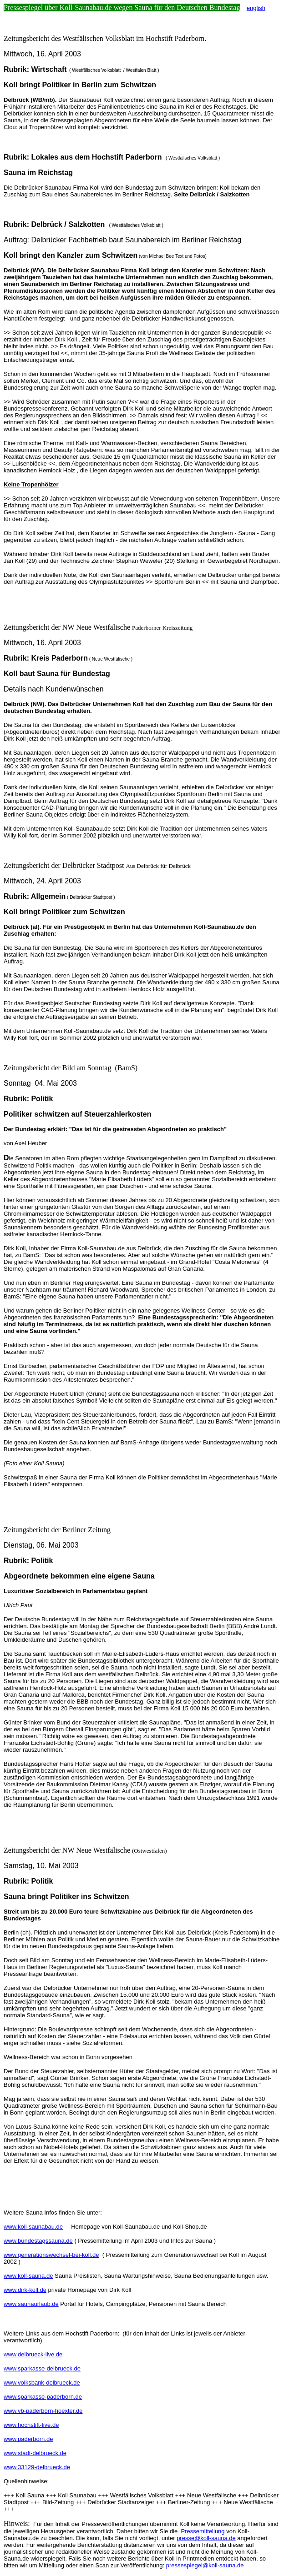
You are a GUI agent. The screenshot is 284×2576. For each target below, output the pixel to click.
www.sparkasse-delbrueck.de (42, 2368)
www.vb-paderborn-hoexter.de (43, 2410)
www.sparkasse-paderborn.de (43, 2396)
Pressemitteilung (202, 2531)
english (256, 8)
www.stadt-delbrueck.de (35, 2453)
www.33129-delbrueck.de (37, 2467)
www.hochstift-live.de (31, 2424)
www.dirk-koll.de (25, 2289)
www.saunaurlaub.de (31, 2303)
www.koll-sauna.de (28, 2275)
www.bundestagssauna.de (38, 2240)
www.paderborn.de (28, 2439)
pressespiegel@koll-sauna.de (205, 2565)
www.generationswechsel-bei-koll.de (51, 2254)
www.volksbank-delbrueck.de (42, 2382)
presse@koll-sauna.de (206, 2538)
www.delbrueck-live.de (33, 2354)
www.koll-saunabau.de (33, 2226)
